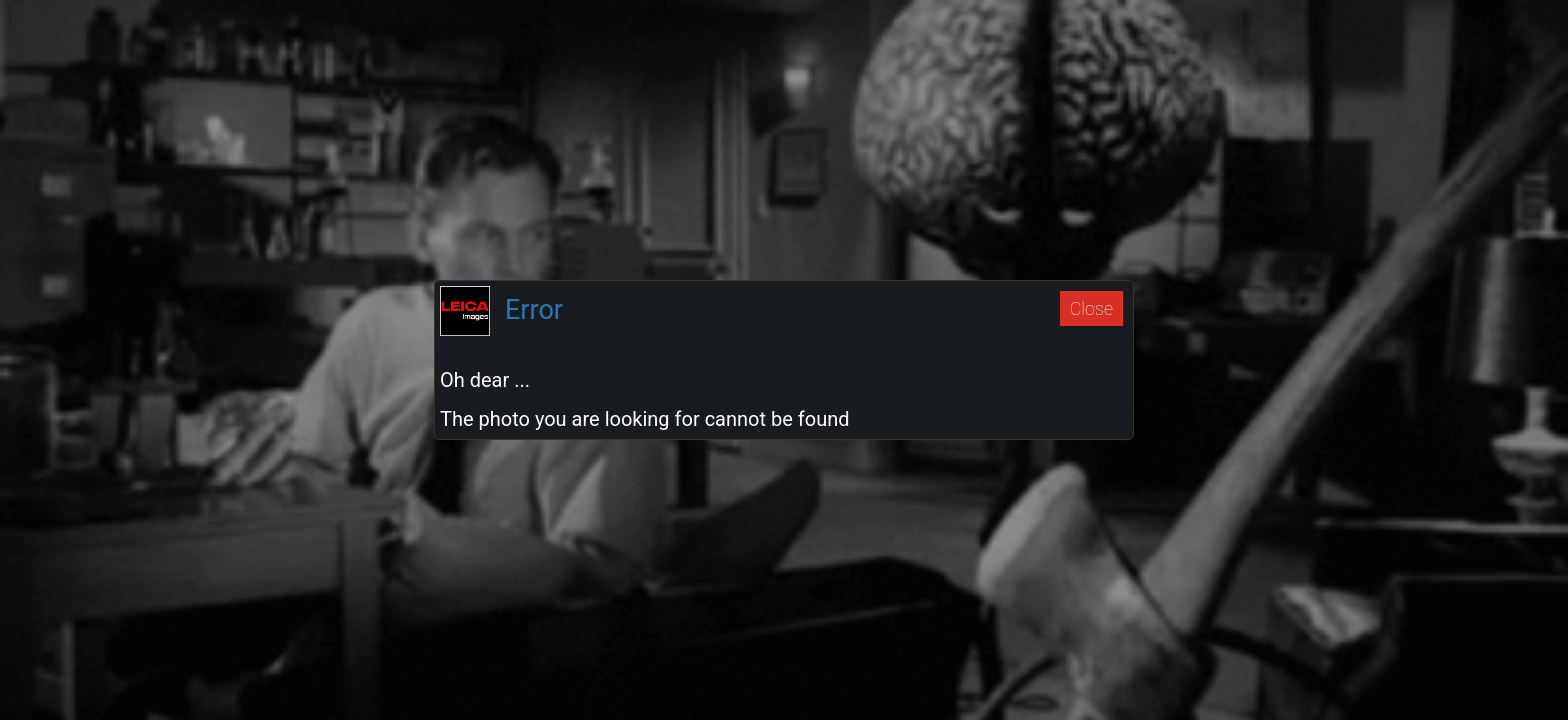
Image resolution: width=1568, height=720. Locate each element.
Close (1091, 308)
